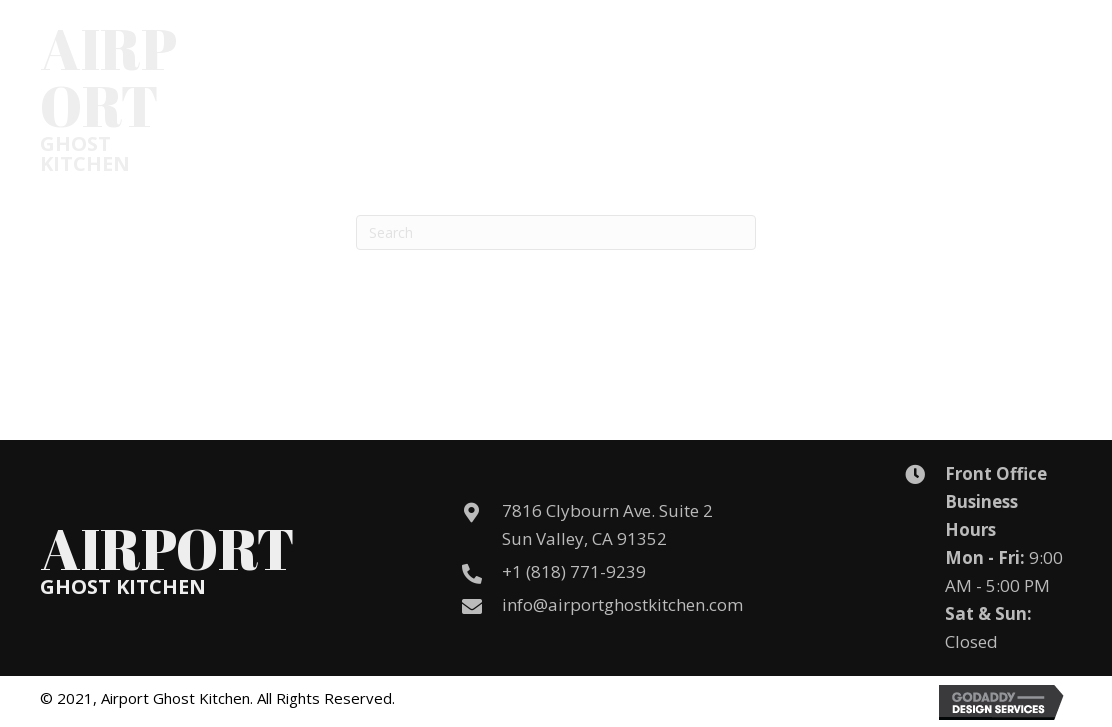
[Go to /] (167, 97)
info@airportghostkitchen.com (622, 604)
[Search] (556, 232)
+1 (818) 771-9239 (574, 571)
